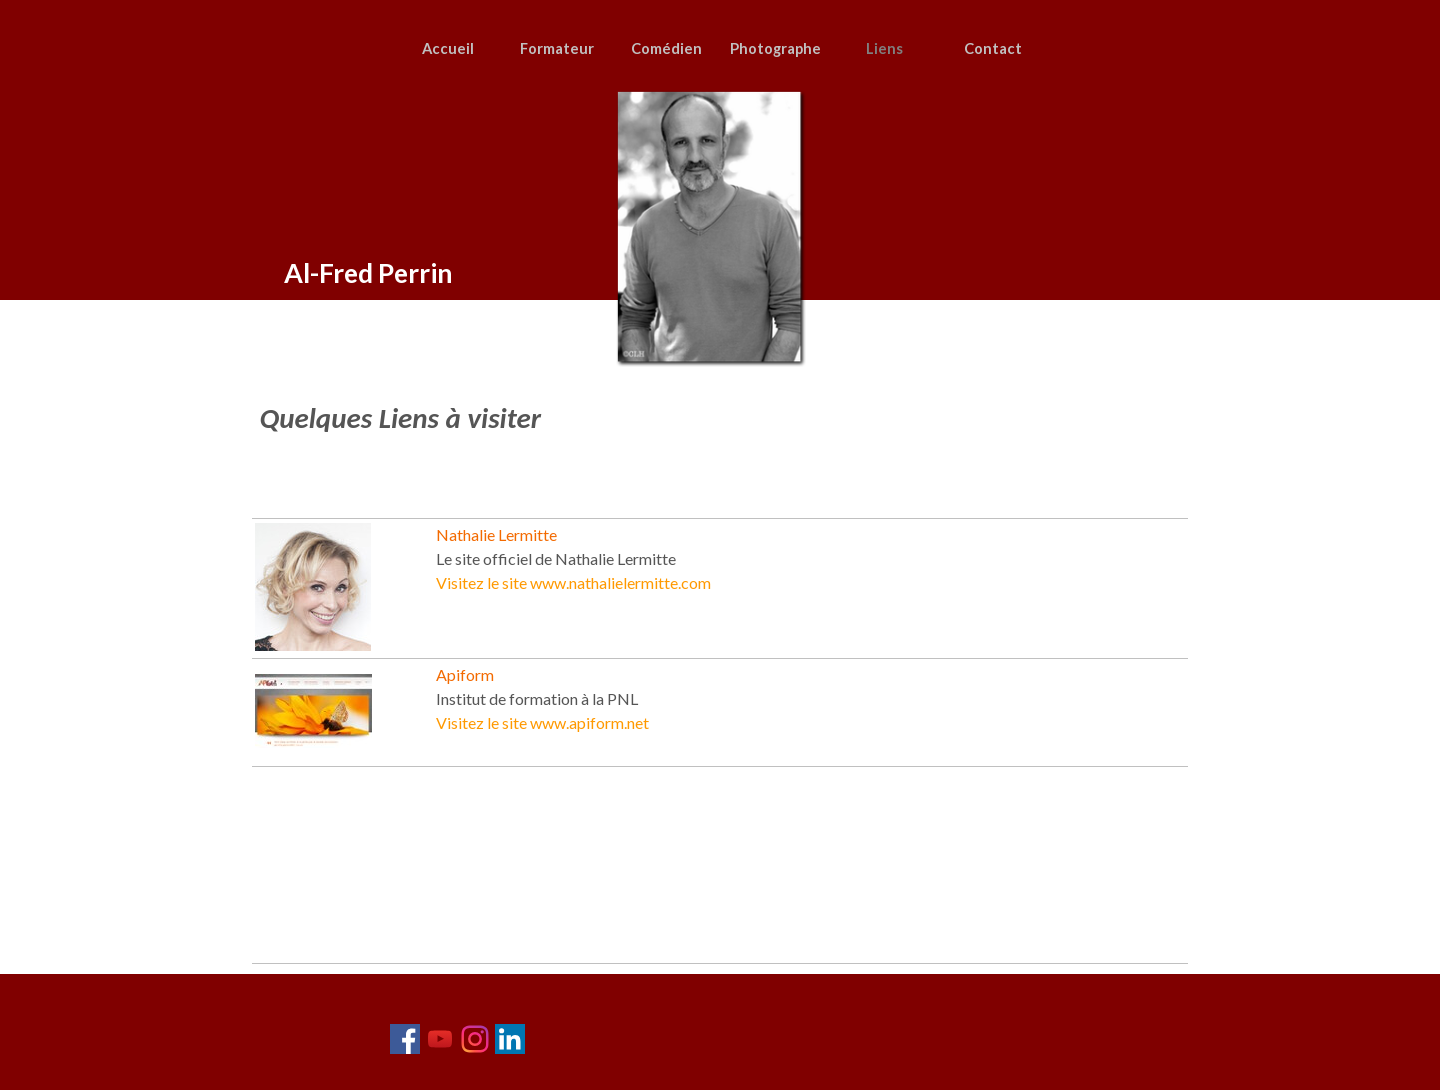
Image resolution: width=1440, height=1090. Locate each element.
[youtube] (440, 1039)
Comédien (666, 48)
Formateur (557, 48)
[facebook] (405, 1039)
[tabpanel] (705, 439)
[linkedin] (510, 1039)
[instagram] (475, 1039)
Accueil (448, 48)
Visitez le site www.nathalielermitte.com (573, 582)
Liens (884, 48)
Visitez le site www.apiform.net (542, 722)
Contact (993, 48)
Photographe (775, 48)
